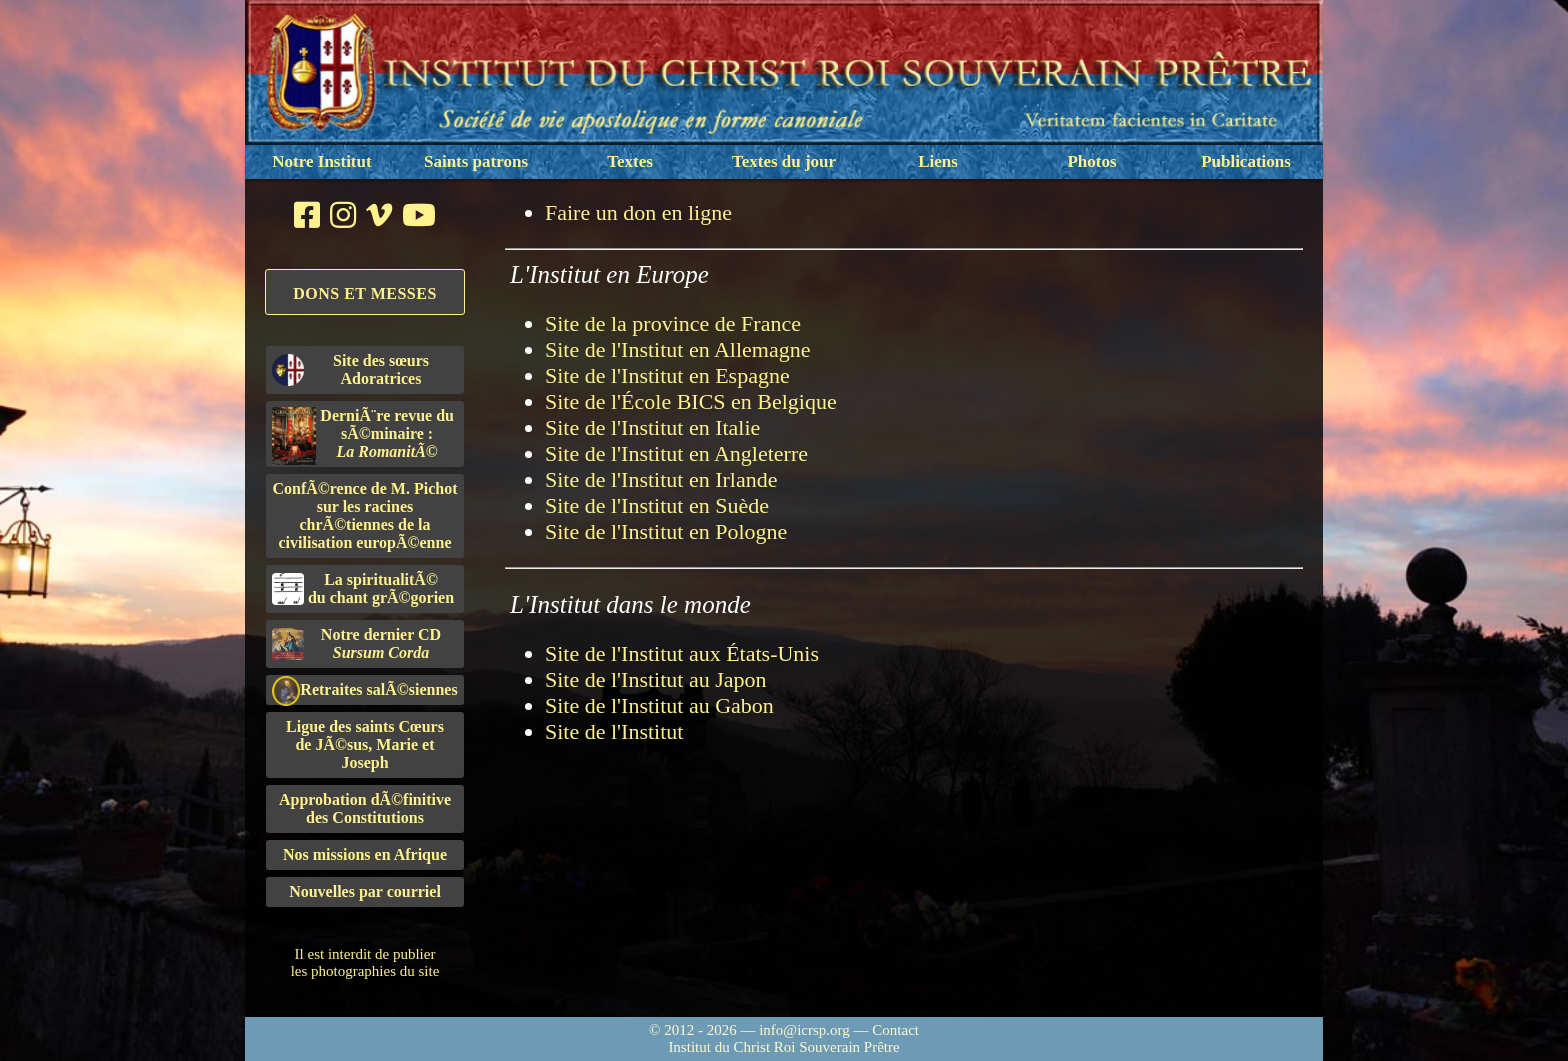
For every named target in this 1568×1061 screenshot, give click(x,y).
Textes (630, 161)
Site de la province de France (673, 323)
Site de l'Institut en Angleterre (676, 453)
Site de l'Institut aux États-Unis (682, 653)
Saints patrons (476, 161)
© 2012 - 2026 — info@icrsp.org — (760, 1030)
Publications (1246, 161)
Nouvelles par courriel (365, 891)
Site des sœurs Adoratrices (350, 369)
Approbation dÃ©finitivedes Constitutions (365, 808)
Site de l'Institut (614, 731)
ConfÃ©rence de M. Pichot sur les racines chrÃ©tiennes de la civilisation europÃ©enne (365, 515)
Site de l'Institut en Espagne (667, 375)
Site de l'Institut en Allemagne (677, 349)
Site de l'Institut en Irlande (661, 479)
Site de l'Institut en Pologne (666, 531)
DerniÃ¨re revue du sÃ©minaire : (363, 436)
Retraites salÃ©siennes (365, 690)
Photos (1091, 161)
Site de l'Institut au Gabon (659, 705)
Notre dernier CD (356, 643)
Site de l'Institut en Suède (657, 505)
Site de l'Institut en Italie (652, 427)
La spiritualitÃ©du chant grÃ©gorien (363, 588)
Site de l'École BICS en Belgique (691, 401)
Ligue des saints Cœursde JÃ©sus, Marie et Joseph (365, 744)
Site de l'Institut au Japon (656, 679)
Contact (895, 1030)
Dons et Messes (365, 293)
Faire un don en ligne (638, 212)
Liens (938, 161)
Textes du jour (784, 161)
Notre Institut (321, 161)
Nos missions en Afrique (365, 854)
